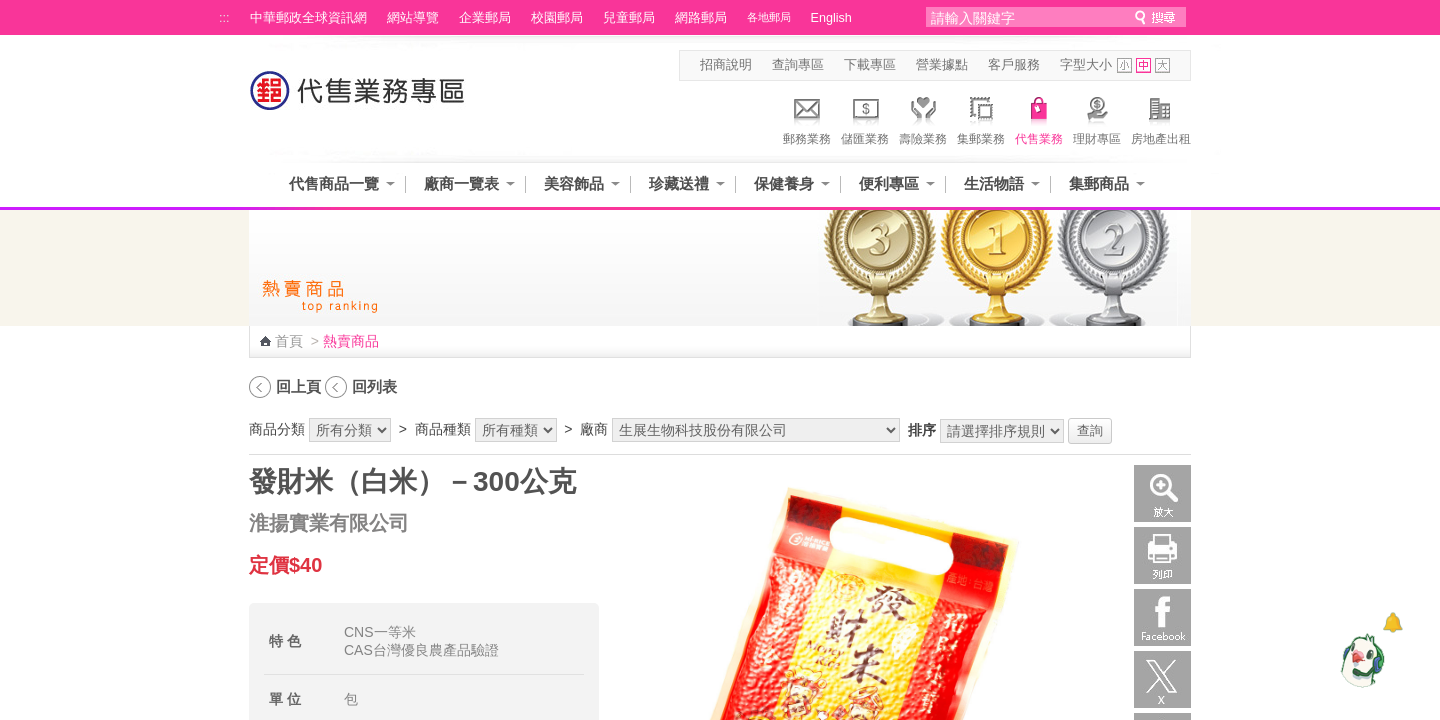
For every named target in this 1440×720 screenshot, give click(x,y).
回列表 (374, 386)
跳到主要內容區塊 (10, 10)
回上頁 (298, 386)
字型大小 (1086, 65)
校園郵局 (557, 18)
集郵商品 (1099, 183)
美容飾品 (574, 183)
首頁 (289, 341)
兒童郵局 (629, 18)
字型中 (1143, 65)
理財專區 (1097, 118)
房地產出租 (1161, 118)
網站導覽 (413, 18)
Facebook (1162, 617)
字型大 (1162, 65)
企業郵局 (485, 18)
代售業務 (1039, 118)
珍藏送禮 (679, 183)
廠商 (594, 429)
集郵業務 (981, 118)
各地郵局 (769, 17)
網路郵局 (701, 18)
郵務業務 (807, 118)
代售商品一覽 (334, 183)
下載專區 (870, 65)
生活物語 (994, 183)
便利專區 (889, 183)
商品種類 (443, 429)
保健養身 (784, 183)
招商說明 (726, 65)
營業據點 (942, 65)
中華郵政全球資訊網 (308, 18)
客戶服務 (1014, 65)
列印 (1162, 555)
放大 (1162, 493)
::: (224, 18)
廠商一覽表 (461, 183)
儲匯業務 (865, 118)
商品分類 (277, 429)
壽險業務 (923, 118)
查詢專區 (798, 65)
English (831, 18)
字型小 (1124, 65)
